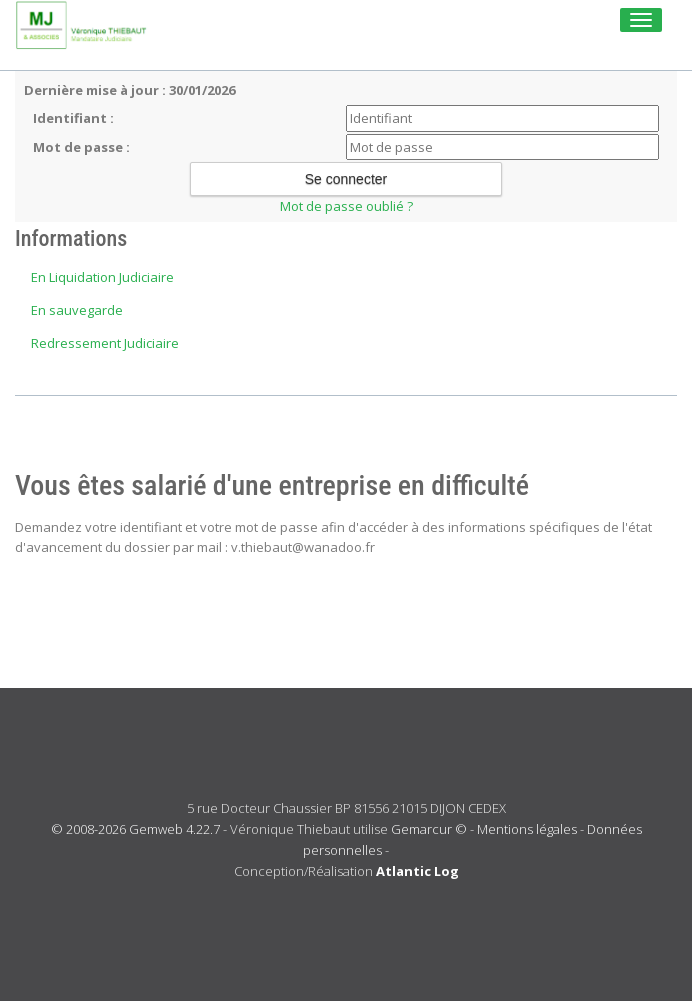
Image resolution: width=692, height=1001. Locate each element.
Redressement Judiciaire (105, 343)
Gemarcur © (429, 829)
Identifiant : (73, 118)
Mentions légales (527, 829)
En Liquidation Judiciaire (102, 277)
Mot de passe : (81, 147)
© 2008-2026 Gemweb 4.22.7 (135, 829)
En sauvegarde (77, 310)
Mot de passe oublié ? (346, 206)
